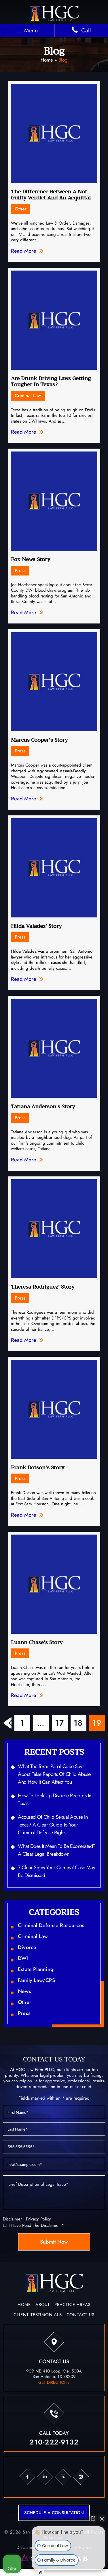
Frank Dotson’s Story (37, 1467)
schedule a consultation (54, 2513)
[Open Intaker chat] (40, 2572)
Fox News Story (30, 559)
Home (47, 59)
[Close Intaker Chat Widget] (102, 2518)
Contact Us (80, 2315)
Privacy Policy (38, 2219)
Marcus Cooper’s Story (39, 740)
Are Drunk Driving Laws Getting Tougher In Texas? (51, 381)
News (24, 1991)
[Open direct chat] (93, 2518)
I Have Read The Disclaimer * (36, 2225)
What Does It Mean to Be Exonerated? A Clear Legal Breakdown (57, 1850)
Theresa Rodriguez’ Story (42, 1286)
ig (81, 2477)
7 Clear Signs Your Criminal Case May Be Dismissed (56, 1871)
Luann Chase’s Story (36, 1642)
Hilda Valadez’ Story (36, 926)
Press (20, 570)
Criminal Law (28, 395)
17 (59, 1723)
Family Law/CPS (36, 1980)
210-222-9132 (54, 2442)
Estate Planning (36, 1969)
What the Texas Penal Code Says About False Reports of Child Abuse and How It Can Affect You (54, 1774)
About (42, 2305)
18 (78, 1723)
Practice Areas (72, 2305)
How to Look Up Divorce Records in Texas (54, 1799)
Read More (23, 250)
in (45, 2477)
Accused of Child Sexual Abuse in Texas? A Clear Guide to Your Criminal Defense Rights (53, 1824)
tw (63, 2477)
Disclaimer (12, 2219)
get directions (54, 2382)
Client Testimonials (38, 2315)
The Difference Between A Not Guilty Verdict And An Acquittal (51, 195)
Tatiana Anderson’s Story (43, 1106)
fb (27, 2477)
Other (20, 209)
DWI (23, 1958)
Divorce (27, 1947)
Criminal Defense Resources (51, 1925)
